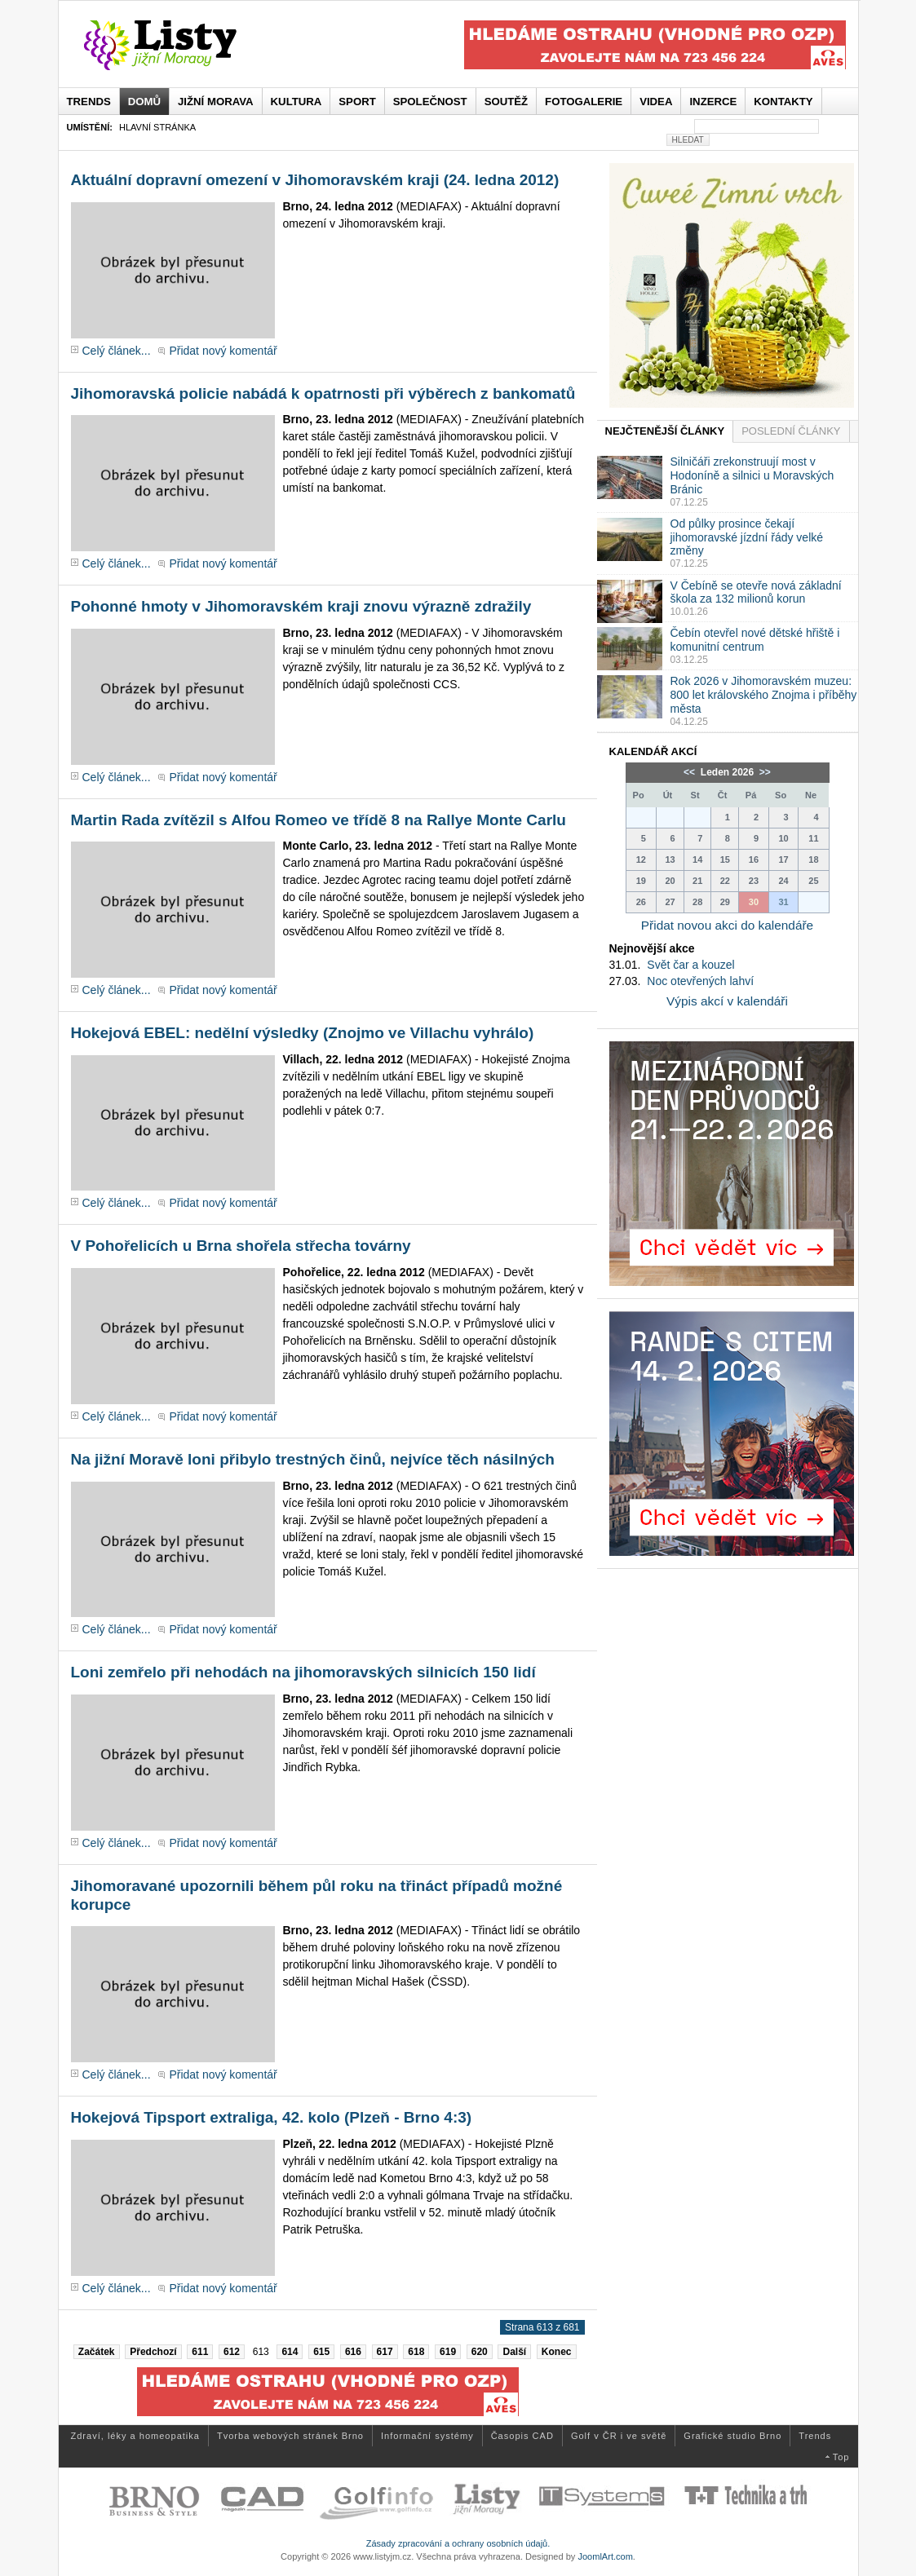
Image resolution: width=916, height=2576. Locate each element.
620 (479, 2351)
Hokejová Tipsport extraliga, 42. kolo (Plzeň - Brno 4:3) (271, 2117)
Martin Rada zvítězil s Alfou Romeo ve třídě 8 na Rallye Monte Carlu (318, 819)
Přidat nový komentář (223, 350)
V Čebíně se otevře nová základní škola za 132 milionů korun (756, 592)
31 (783, 902)
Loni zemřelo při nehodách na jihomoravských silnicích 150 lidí (303, 1672)
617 (385, 2351)
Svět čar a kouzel (690, 964)
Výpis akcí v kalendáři (727, 1001)
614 (289, 2351)
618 (416, 2351)
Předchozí (153, 2351)
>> (764, 772)
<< (690, 772)
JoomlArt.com (604, 2556)
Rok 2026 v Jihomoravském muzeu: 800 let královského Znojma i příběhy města (763, 694)
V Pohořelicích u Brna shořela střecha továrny (241, 1245)
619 (448, 2351)
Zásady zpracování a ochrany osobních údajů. (458, 2543)
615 (321, 2351)
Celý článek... (116, 350)
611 (200, 2351)
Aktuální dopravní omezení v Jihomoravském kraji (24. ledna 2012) (315, 179)
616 (353, 2351)
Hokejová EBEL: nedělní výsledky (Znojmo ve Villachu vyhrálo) (302, 1032)
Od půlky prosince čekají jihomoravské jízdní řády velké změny (747, 537)
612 (231, 2351)
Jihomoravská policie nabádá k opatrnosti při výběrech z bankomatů (323, 393)
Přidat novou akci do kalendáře (727, 925)
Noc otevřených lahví (700, 981)
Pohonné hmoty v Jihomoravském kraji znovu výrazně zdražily (301, 606)
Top (841, 2457)
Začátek (96, 2351)
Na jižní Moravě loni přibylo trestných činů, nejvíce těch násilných (313, 1459)
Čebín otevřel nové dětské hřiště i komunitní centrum (755, 639)
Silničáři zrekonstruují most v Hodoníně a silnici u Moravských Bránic (752, 475)
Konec (557, 2351)
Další (514, 2351)
